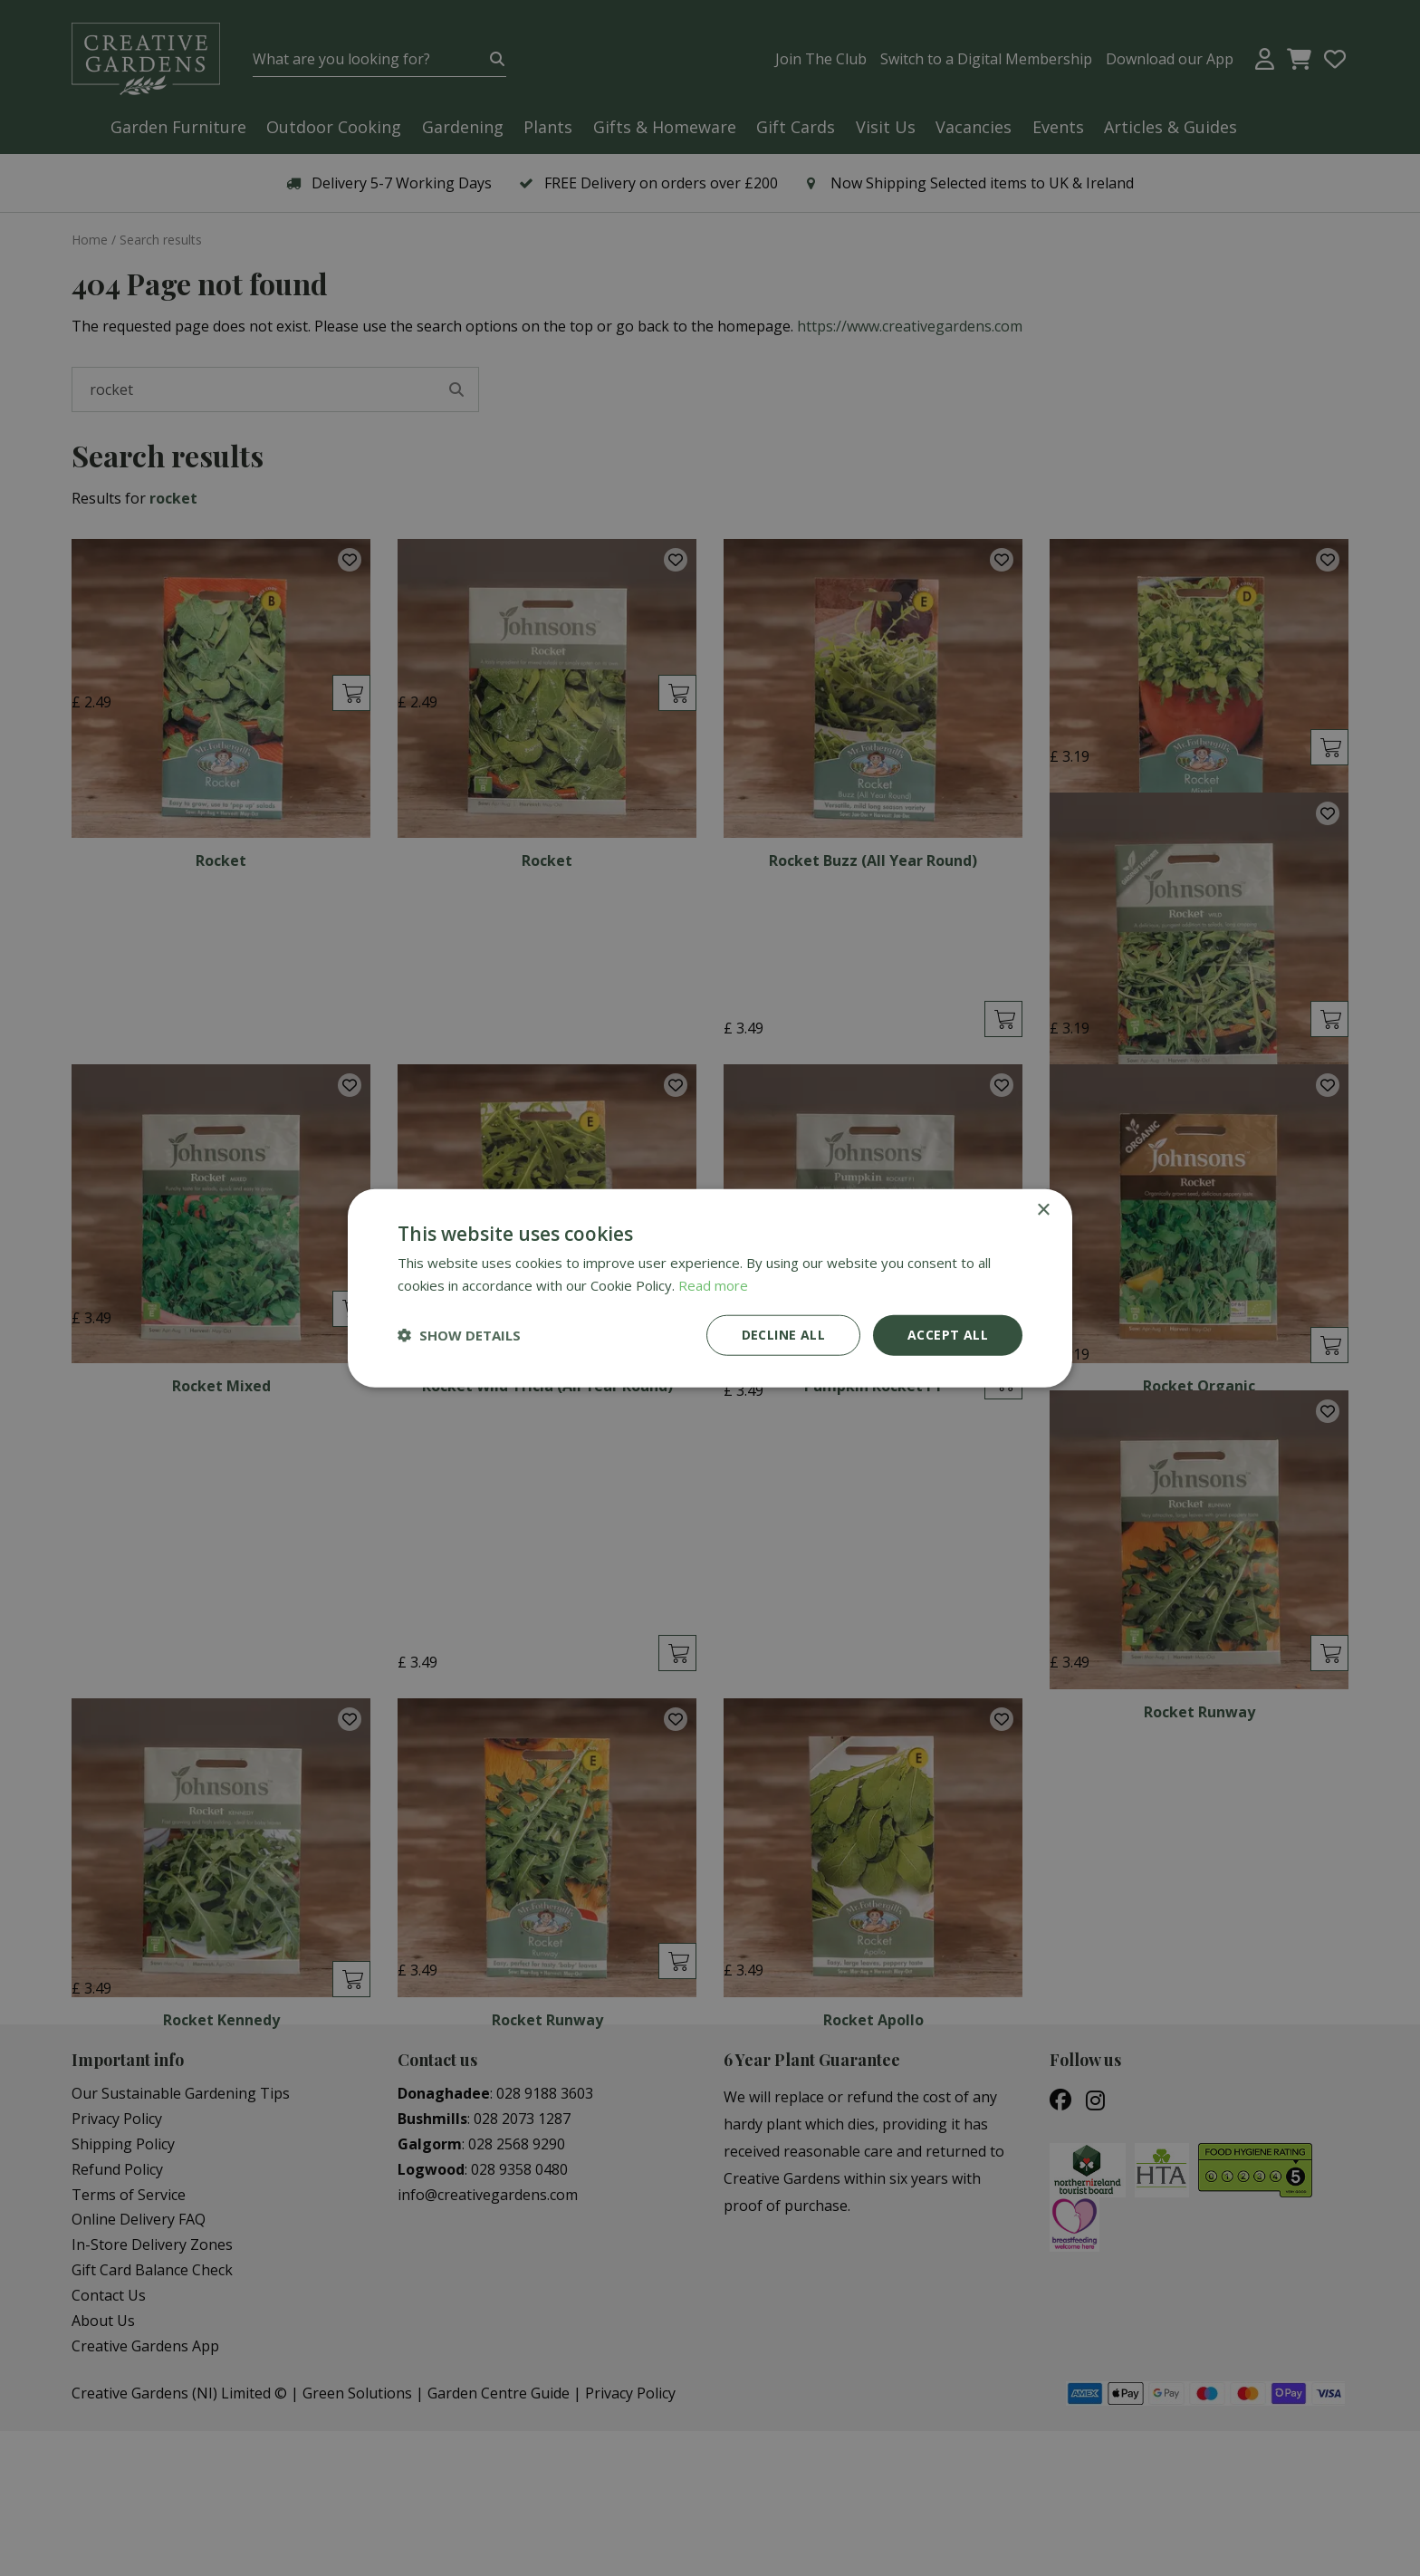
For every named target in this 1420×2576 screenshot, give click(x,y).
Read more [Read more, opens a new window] (713, 1285)
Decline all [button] (783, 1334)
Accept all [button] (947, 1334)
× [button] (1043, 1210)
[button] (459, 1335)
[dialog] (710, 1288)
